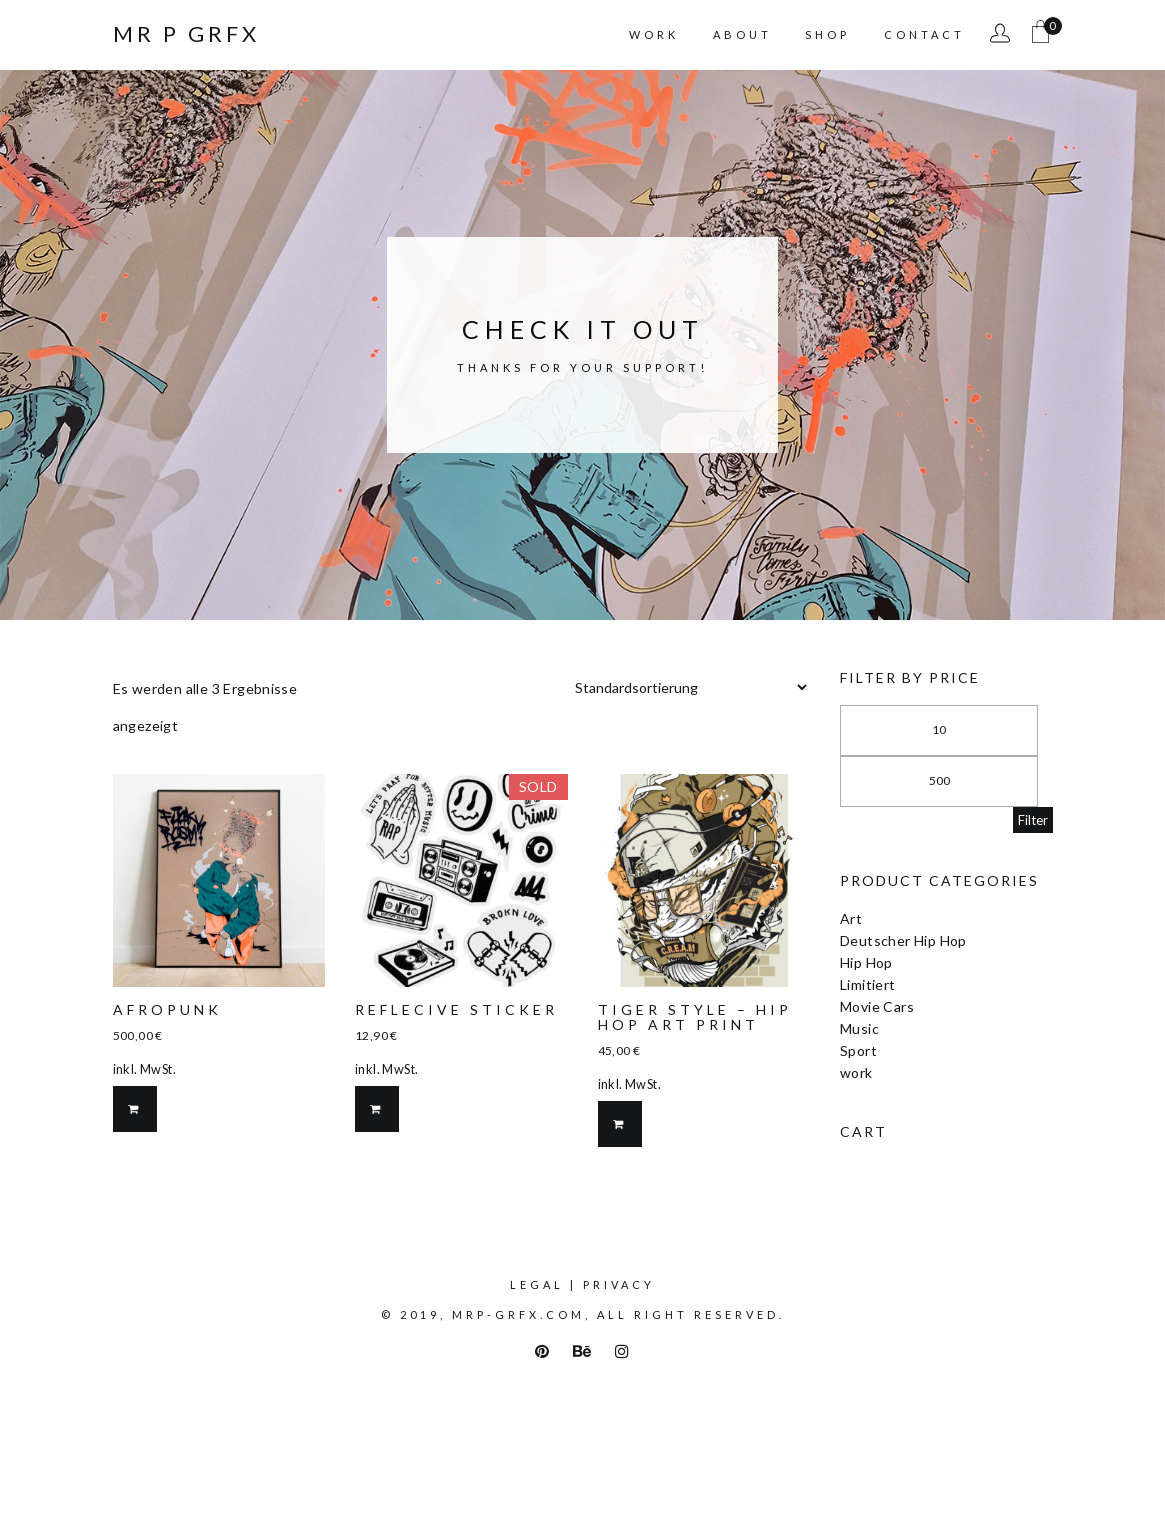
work (856, 1072)
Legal (537, 1284)
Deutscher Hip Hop (903, 940)
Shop (827, 34)
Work (654, 34)
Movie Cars (877, 1006)
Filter (1033, 820)
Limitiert (868, 984)
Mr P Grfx (186, 34)
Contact (924, 34)
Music (859, 1028)
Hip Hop (866, 962)
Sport (858, 1050)
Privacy (619, 1284)
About (742, 34)
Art (851, 918)
